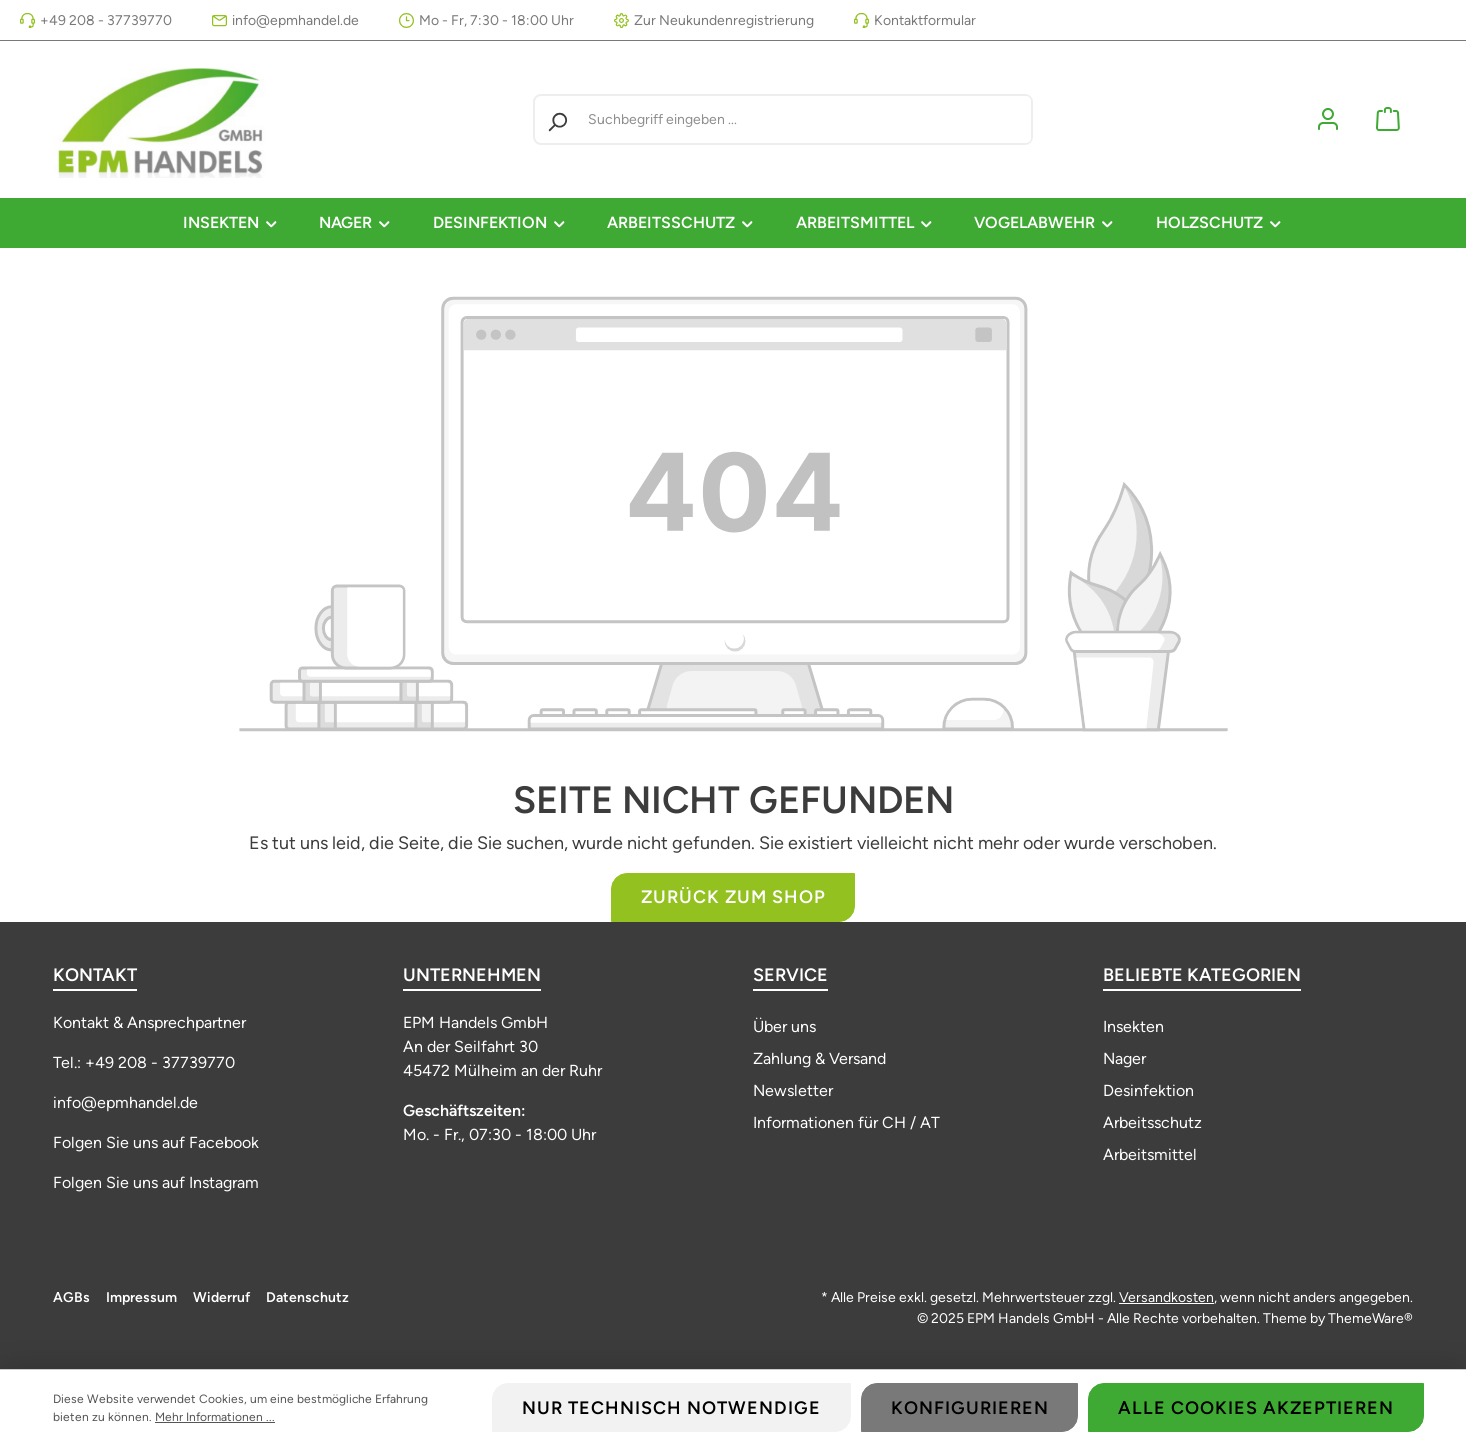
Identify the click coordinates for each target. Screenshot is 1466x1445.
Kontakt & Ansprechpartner (149, 1022)
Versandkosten (1166, 1297)
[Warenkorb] (1388, 119)
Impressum (141, 1297)
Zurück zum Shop (733, 897)
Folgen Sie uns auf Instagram (156, 1182)
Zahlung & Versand (819, 1058)
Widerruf (221, 1297)
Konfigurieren (970, 1408)
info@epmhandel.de (295, 20)
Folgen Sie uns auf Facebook (156, 1142)
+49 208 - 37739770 (106, 20)
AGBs (71, 1297)
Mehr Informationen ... (215, 1417)
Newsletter (793, 1090)
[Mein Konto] (1328, 119)
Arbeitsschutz (1152, 1122)
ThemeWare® (1370, 1318)
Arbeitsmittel (1150, 1154)
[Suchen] (557, 119)
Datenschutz (307, 1297)
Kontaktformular (925, 20)
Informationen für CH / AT (846, 1122)
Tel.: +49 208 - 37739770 (144, 1062)
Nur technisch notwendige (671, 1408)
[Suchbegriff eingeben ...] (805, 119)
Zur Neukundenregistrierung (724, 20)
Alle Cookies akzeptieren (1256, 1408)
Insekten (1133, 1026)
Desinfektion (1148, 1090)
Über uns (784, 1026)
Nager (1124, 1058)
